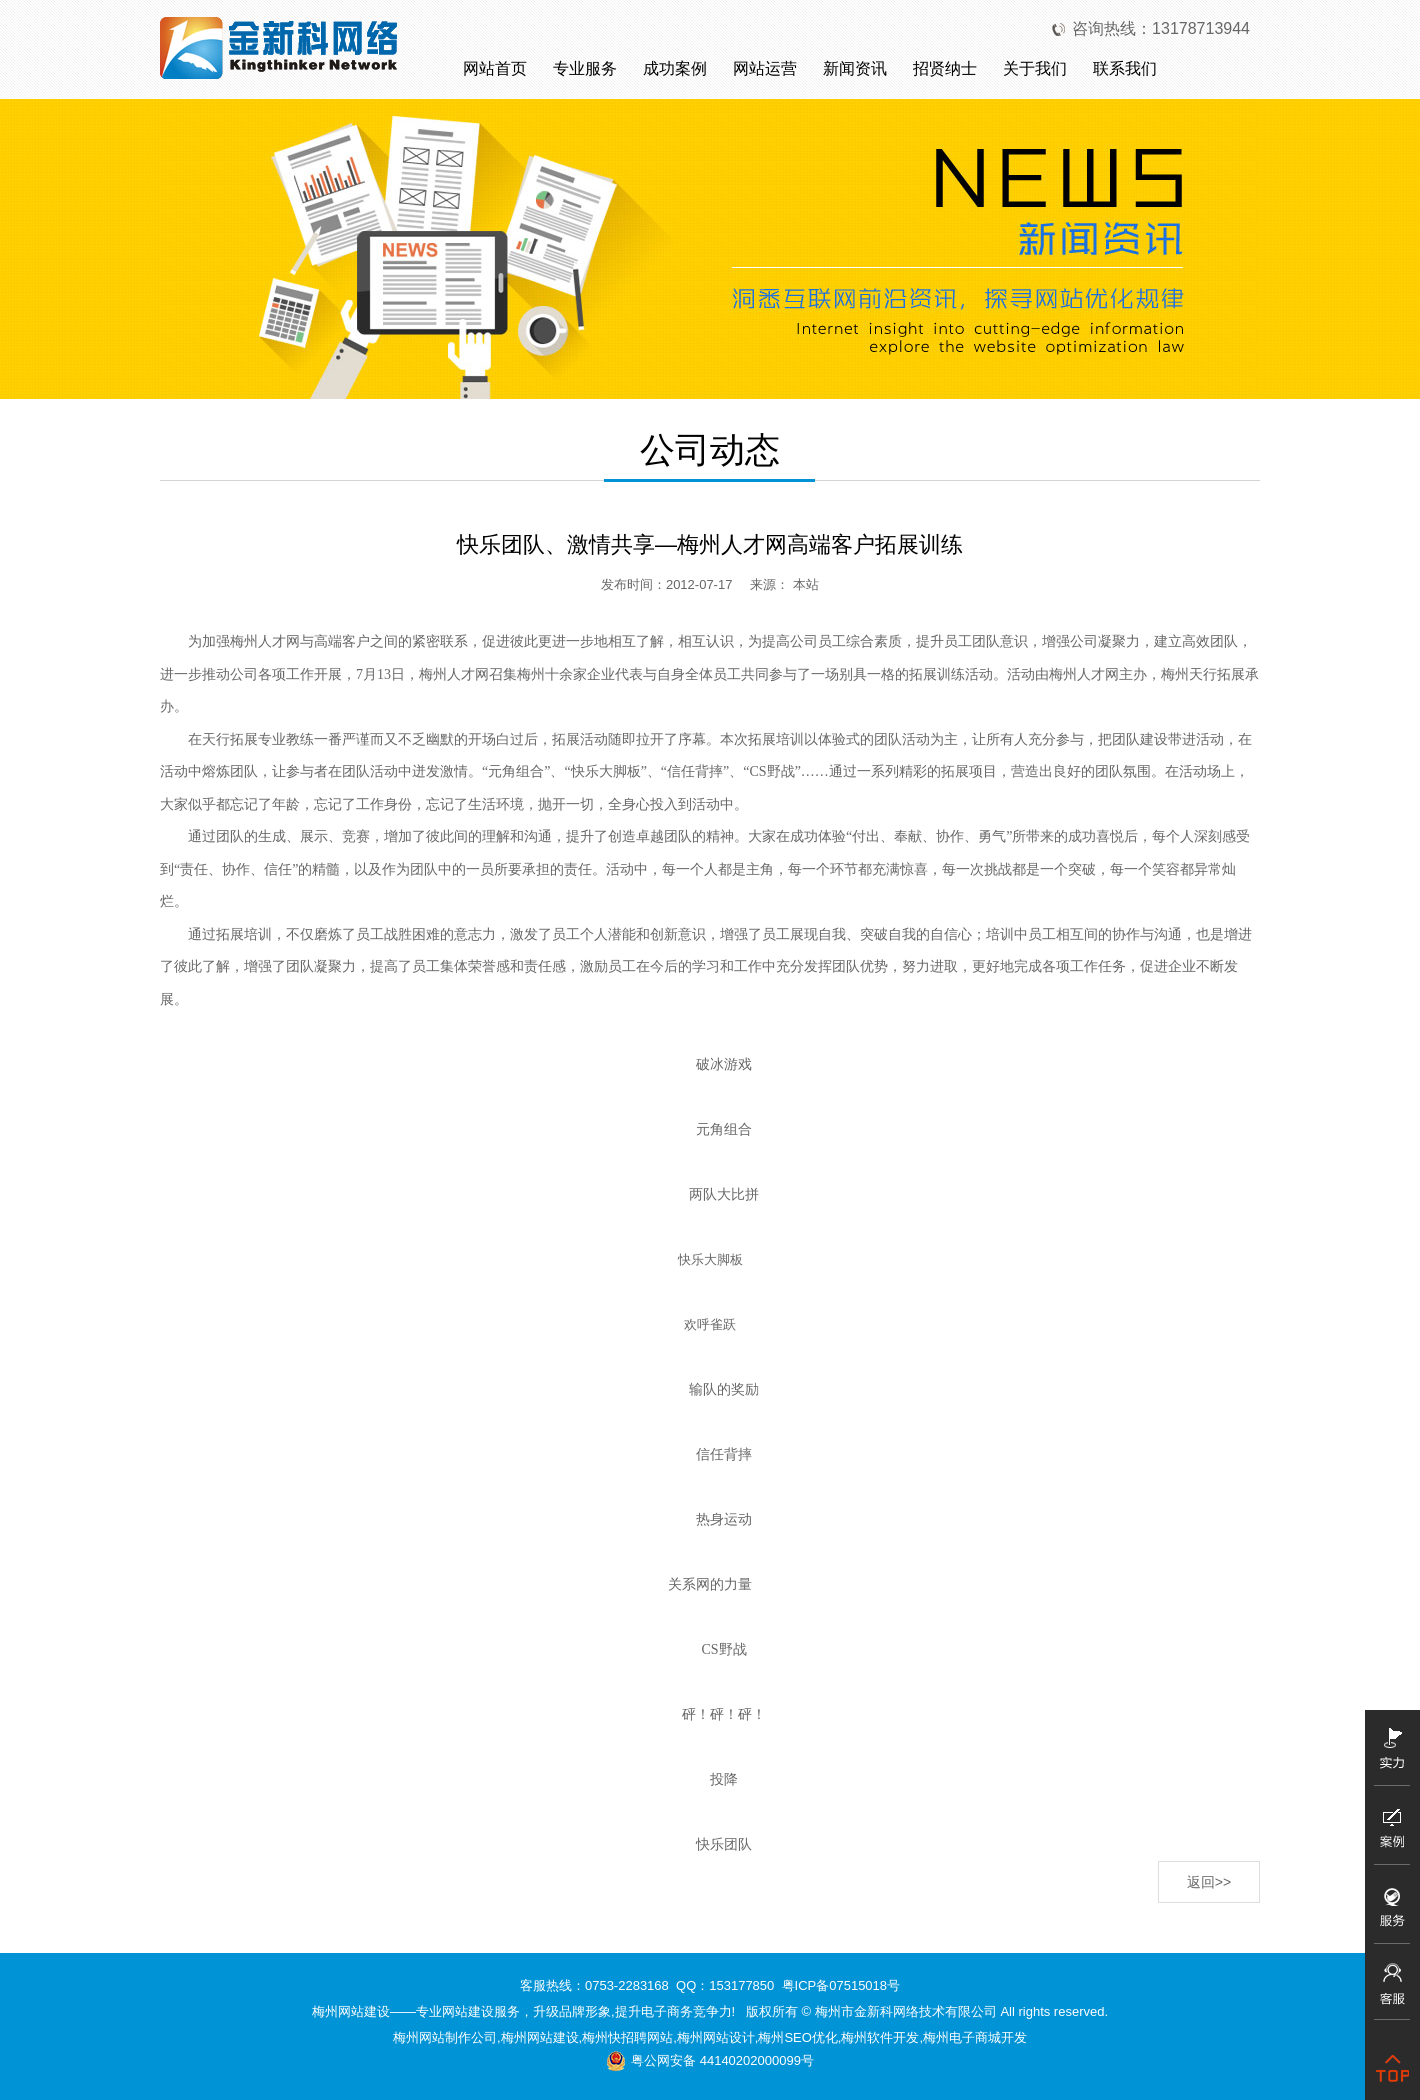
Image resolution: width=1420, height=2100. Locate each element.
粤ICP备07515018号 (841, 1985)
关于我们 (1035, 68)
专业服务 (585, 68)
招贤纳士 (945, 68)
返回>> (1209, 1882)
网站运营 (765, 68)
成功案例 (675, 68)
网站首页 (495, 68)
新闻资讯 (855, 68)
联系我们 (1125, 68)
